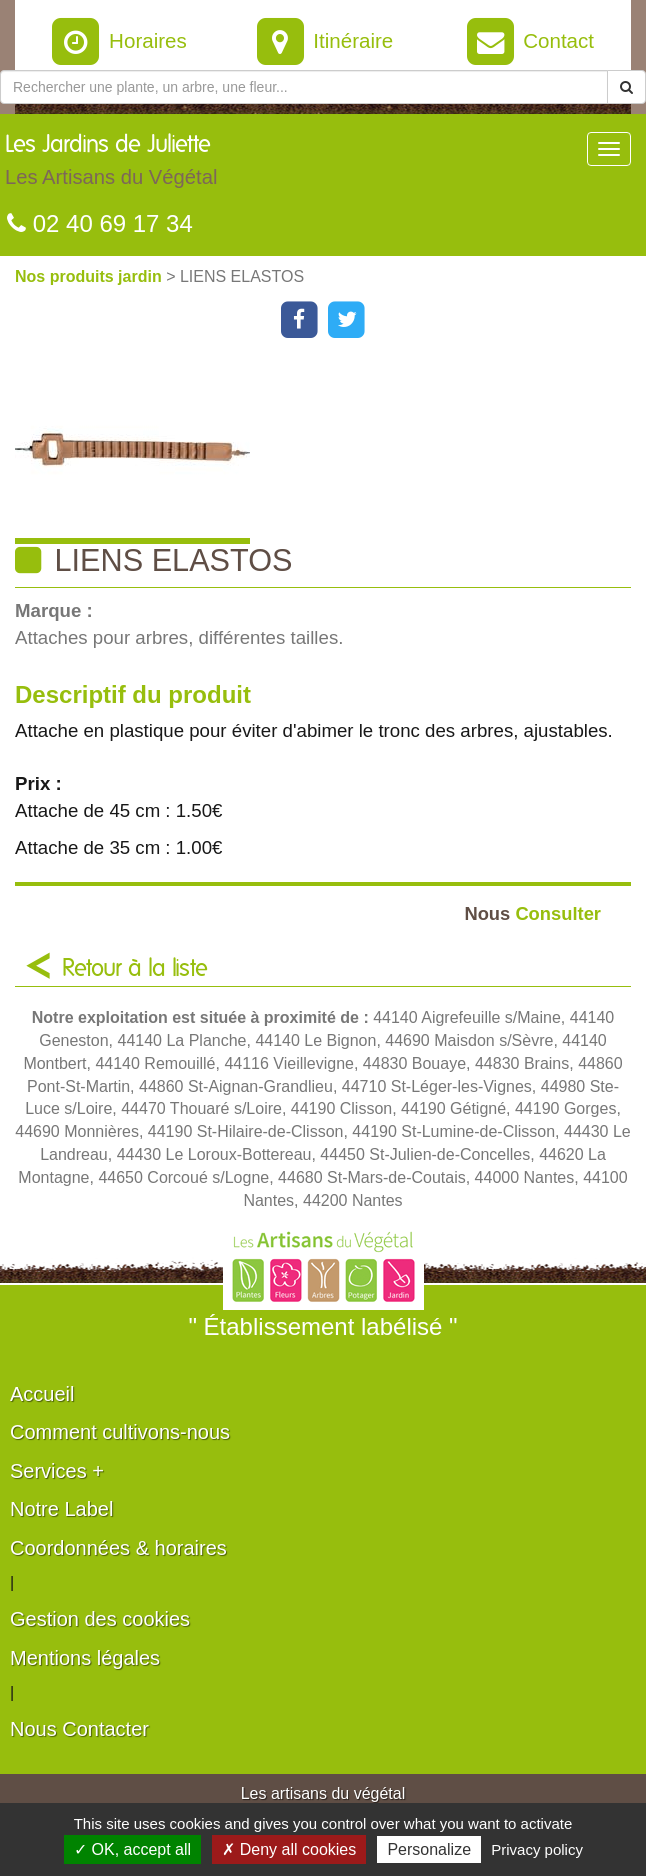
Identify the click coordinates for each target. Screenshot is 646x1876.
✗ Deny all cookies (289, 1849)
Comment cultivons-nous (120, 1432)
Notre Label (61, 1509)
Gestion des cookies (100, 1619)
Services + (57, 1471)
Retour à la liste (135, 969)
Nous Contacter (79, 1729)
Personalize (429, 1849)
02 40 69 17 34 (100, 223)
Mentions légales (85, 1658)
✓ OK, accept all (132, 1849)
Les (111, 165)
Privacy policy (537, 1849)
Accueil (42, 1394)
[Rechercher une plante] (304, 87)
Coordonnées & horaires (118, 1548)
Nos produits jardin (90, 276)
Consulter (532, 913)
